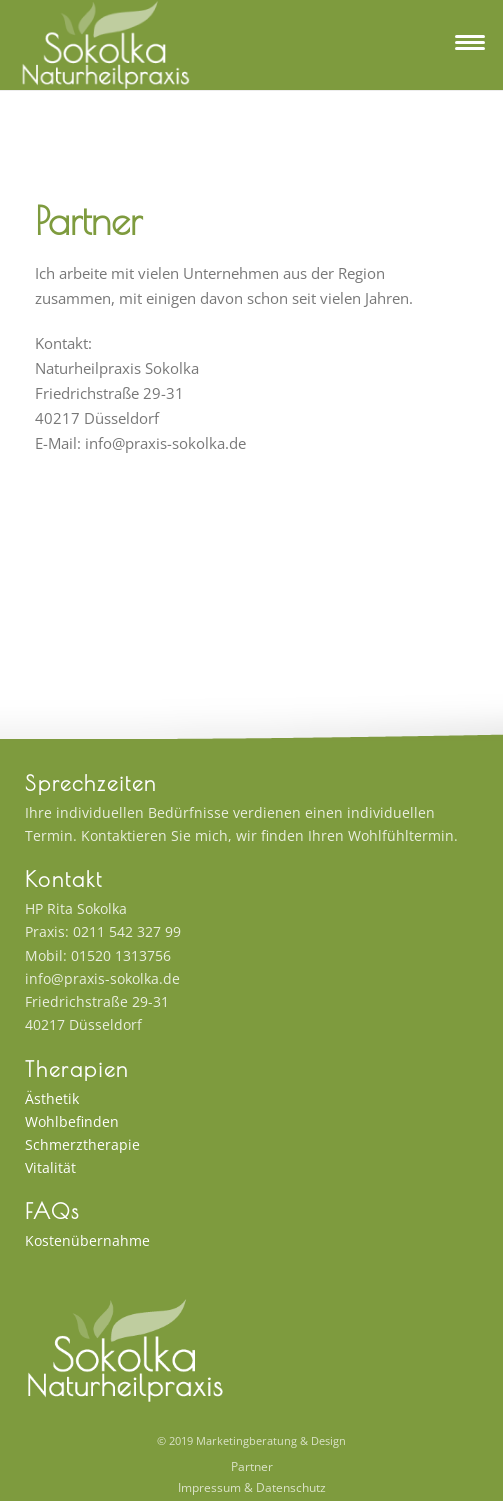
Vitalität (50, 1167)
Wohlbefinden (72, 1121)
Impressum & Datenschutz (252, 1488)
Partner (252, 1467)
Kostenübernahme (87, 1240)
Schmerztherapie (82, 1144)
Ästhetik (52, 1098)
